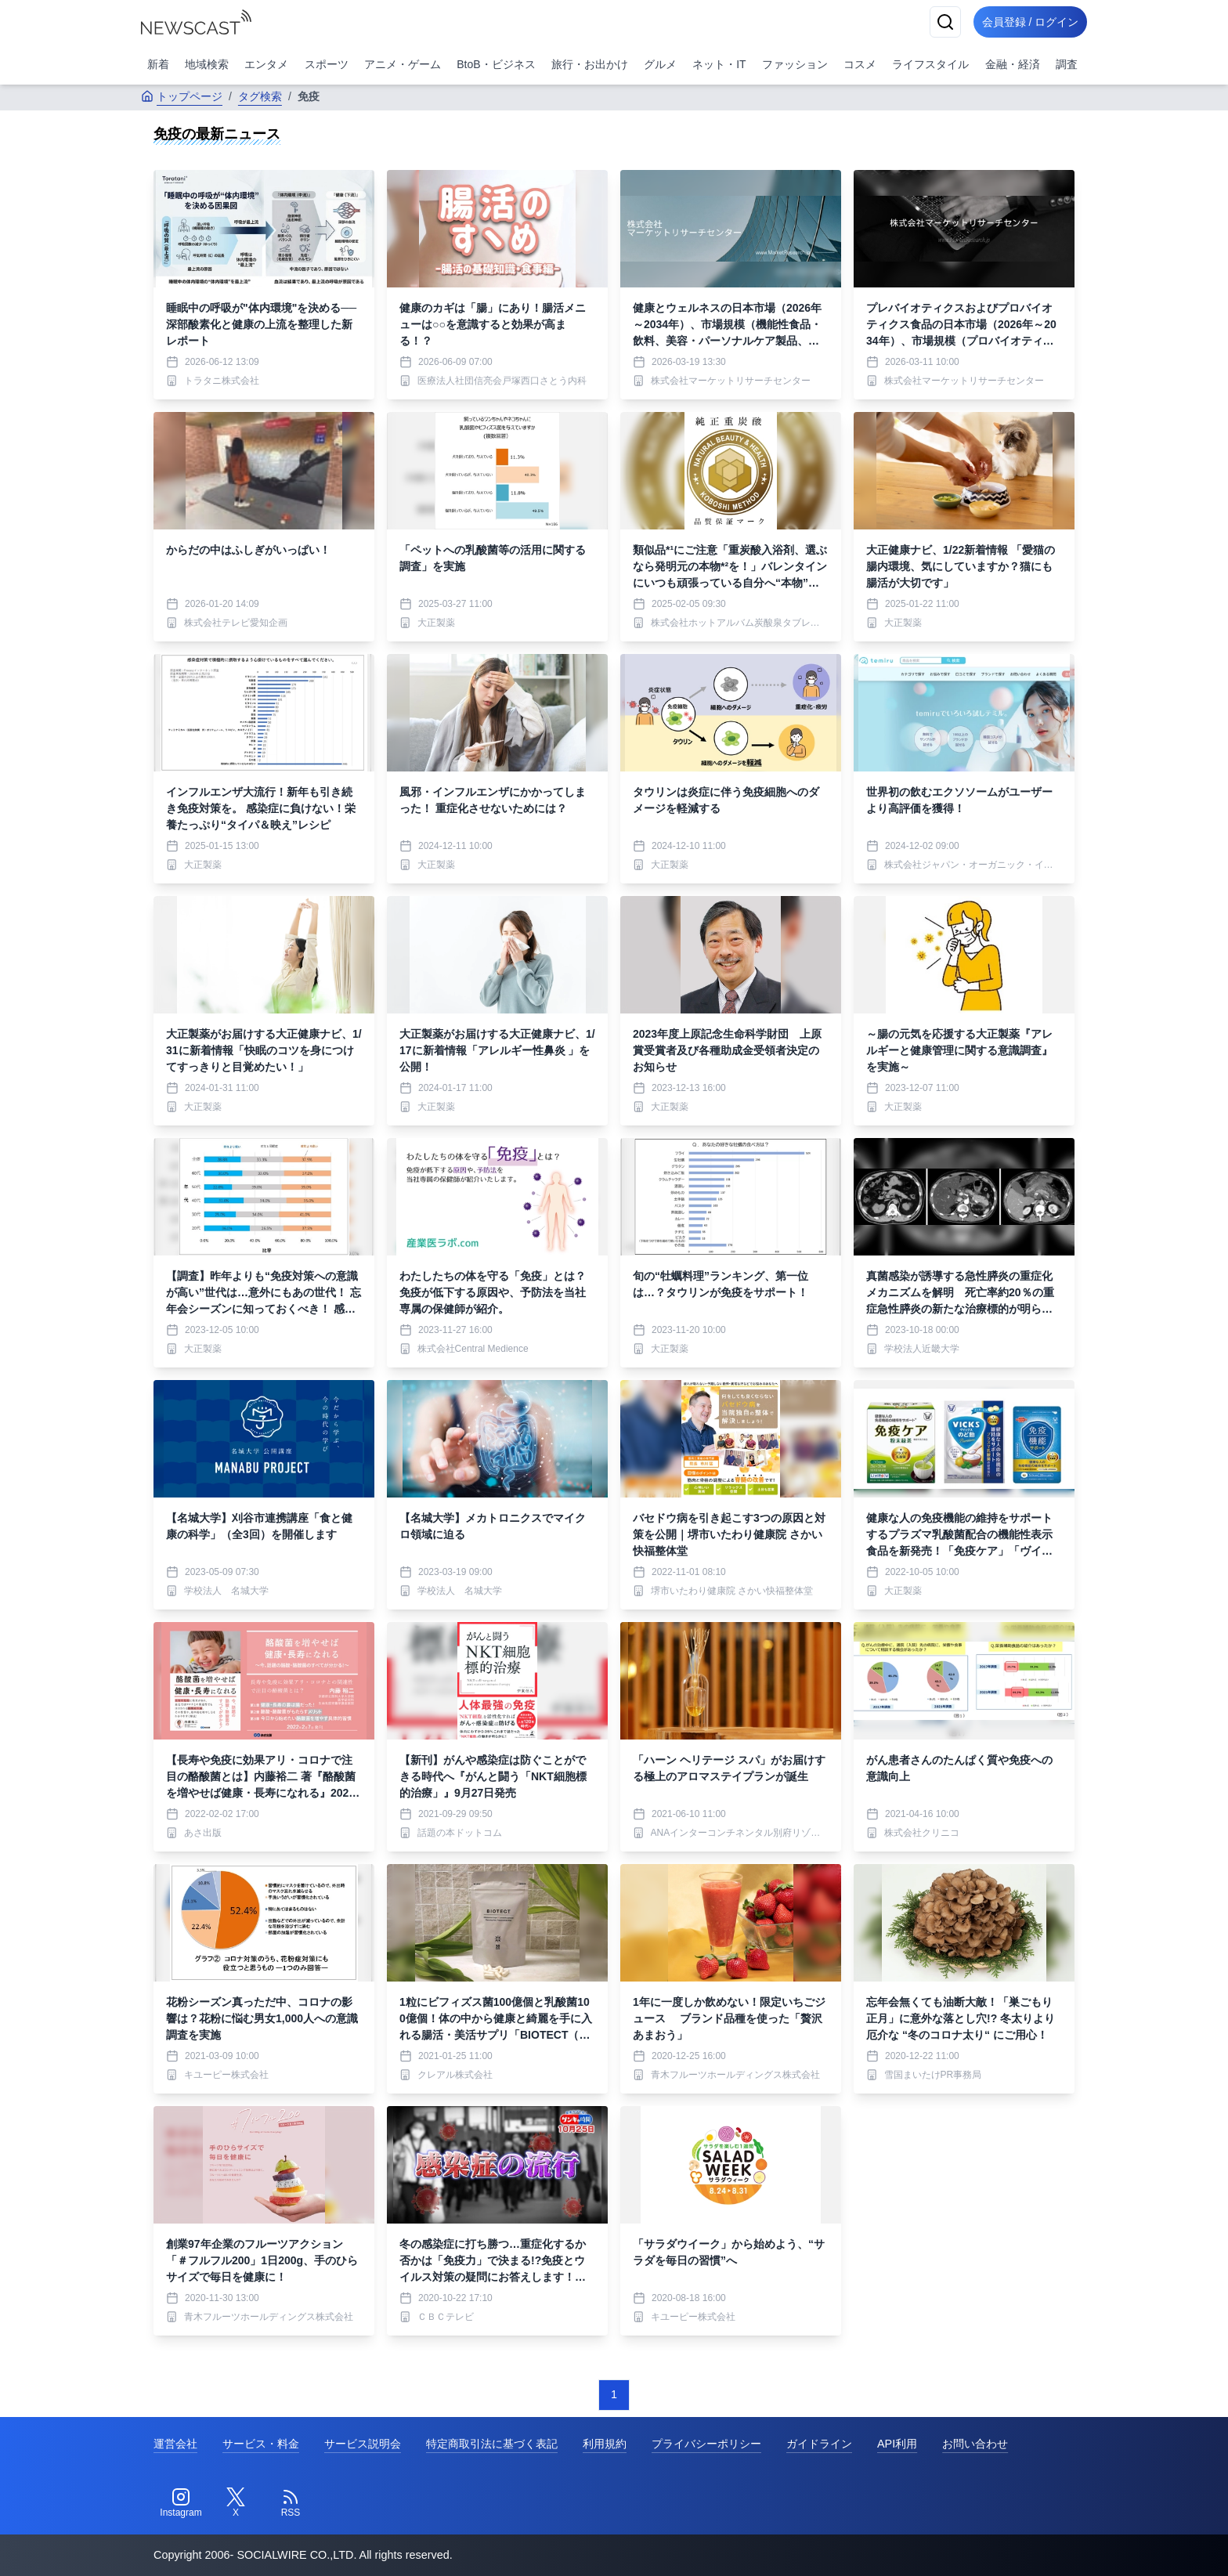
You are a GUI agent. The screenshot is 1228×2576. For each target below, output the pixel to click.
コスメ (859, 64)
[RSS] (290, 2503)
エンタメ (266, 64)
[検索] (936, 22)
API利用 (897, 2443)
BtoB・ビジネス (496, 64)
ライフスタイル (930, 64)
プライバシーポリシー (706, 2443)
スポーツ (327, 64)
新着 (158, 64)
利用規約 (605, 2443)
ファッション (795, 64)
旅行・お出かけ (589, 64)
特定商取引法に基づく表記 (492, 2443)
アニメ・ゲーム (402, 64)
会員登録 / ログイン (1025, 22)
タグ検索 (260, 96)
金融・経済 (1012, 64)
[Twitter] (235, 2503)
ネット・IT (719, 64)
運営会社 (175, 2443)
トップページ (181, 96)
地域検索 (207, 64)
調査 (1067, 64)
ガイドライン (819, 2443)
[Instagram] (181, 2503)
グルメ (660, 64)
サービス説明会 (362, 2443)
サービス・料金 (260, 2443)
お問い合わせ (975, 2443)
